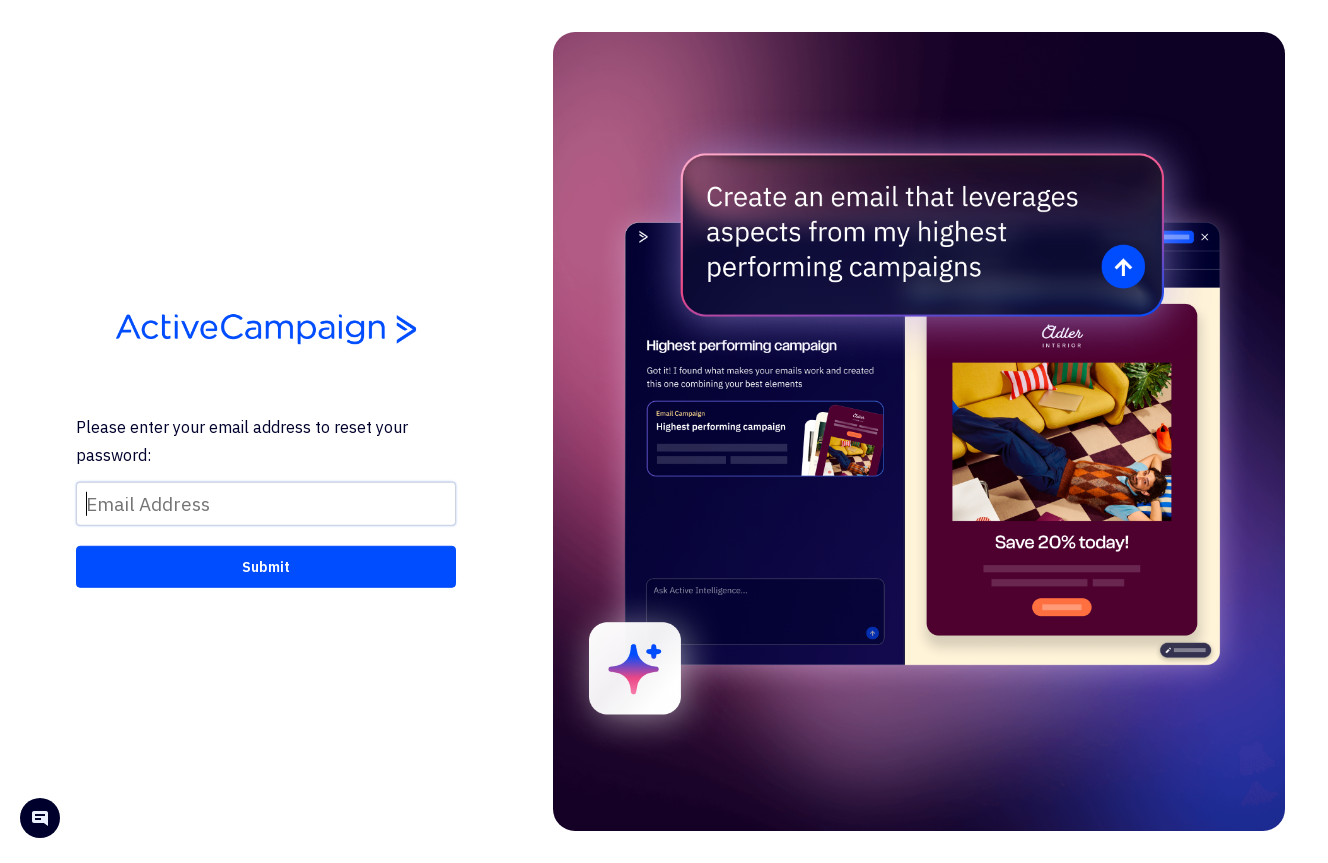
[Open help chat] (40, 820)
